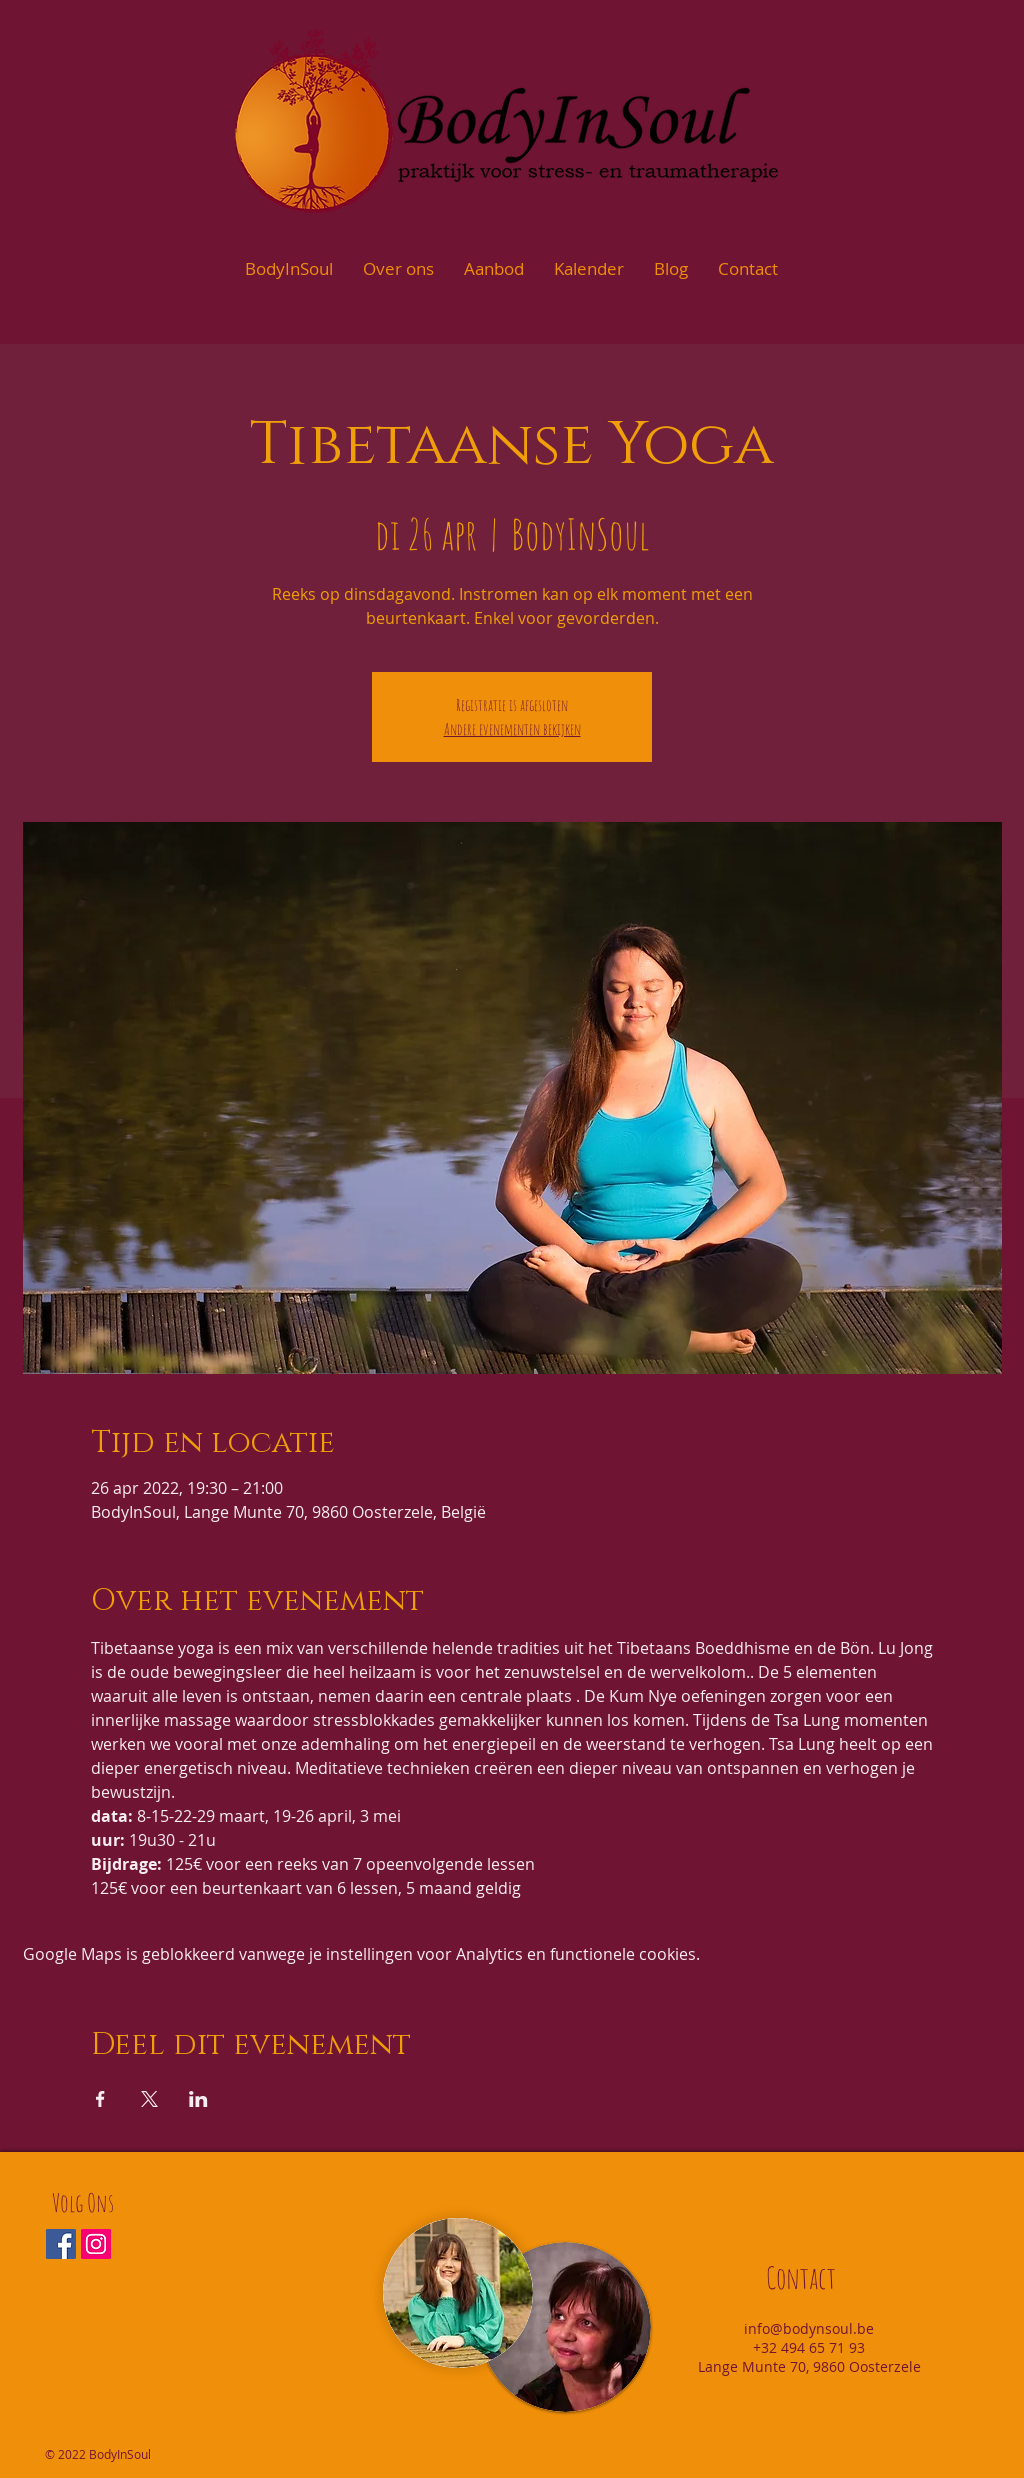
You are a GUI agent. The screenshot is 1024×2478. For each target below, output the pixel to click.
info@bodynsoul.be (809, 2328)
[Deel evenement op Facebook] (100, 2099)
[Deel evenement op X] (149, 2099)
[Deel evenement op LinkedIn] (198, 2099)
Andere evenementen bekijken (512, 729)
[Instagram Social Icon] (96, 2244)
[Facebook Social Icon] (61, 2244)
